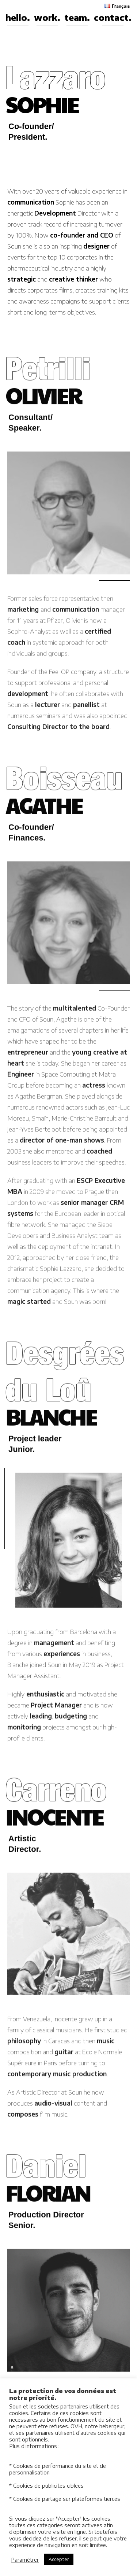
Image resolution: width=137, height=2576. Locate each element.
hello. (17, 17)
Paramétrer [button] (25, 2559)
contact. (113, 17)
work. (47, 17)
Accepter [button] (59, 2559)
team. (77, 17)
